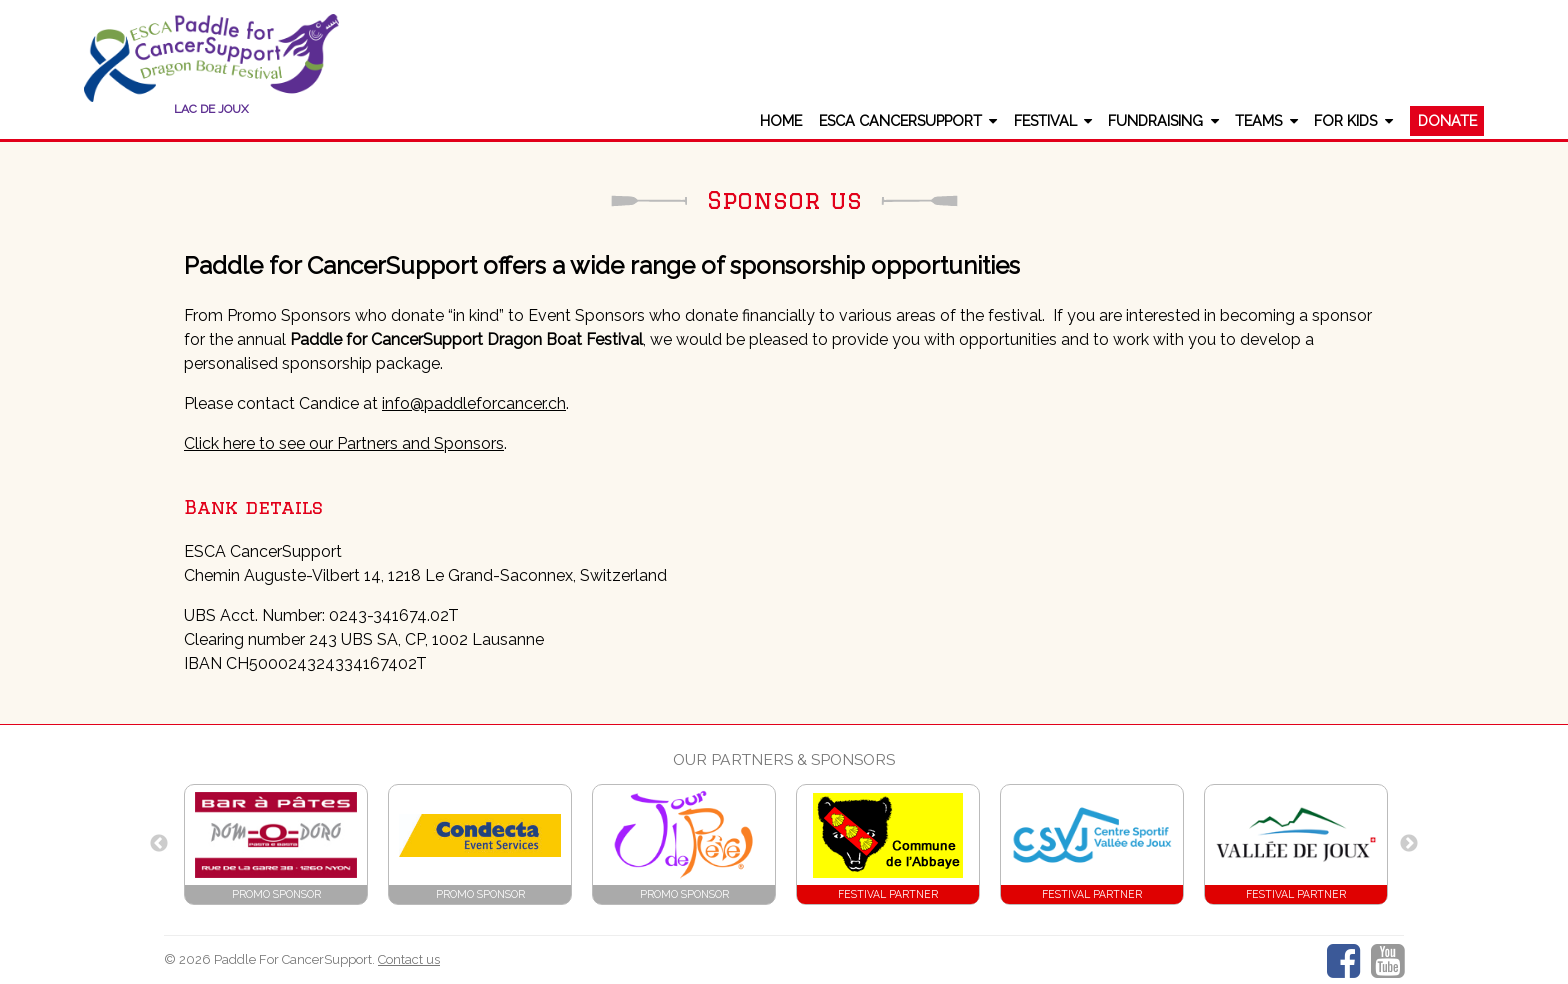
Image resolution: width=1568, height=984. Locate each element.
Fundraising (1155, 121)
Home (781, 121)
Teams (1258, 121)
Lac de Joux (211, 109)
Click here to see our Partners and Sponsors (344, 443)
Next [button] (1409, 844)
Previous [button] (159, 844)
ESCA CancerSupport (900, 121)
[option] (276, 844)
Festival (1045, 121)
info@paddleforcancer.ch (474, 403)
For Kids (1345, 121)
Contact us (409, 959)
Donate (1447, 121)
